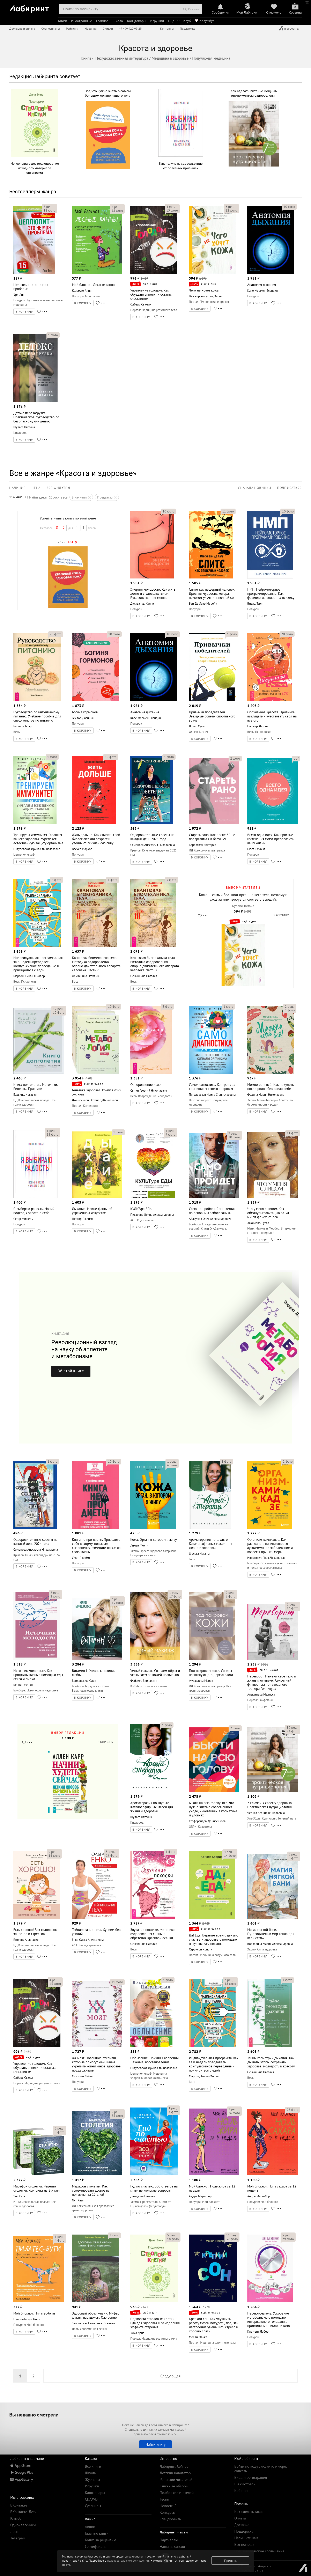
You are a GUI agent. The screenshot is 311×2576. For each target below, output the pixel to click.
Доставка (241, 2524)
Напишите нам (246, 2538)
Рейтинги (72, 28)
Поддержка (187, 28)
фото (49, 210)
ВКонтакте (18, 2505)
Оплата (240, 2518)
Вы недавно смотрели (34, 2415)
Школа (117, 21)
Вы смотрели (245, 2484)
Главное (102, 21)
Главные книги (97, 2533)
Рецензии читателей (176, 2479)
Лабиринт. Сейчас (174, 2466)
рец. (48, 206)
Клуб (187, 21)
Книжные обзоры (174, 2486)
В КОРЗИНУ (24, 311)
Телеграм (17, 2538)
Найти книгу (155, 2444)
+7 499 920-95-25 (130, 28)
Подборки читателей (177, 2492)
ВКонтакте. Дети (23, 2511)
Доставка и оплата (22, 28)
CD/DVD (91, 2499)
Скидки (108, 28)
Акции (90, 2526)
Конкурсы (168, 2512)
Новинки (91, 28)
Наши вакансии (172, 2546)
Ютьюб (15, 2518)
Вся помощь (244, 2544)
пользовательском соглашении (128, 2560)
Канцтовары (136, 21)
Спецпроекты (171, 2519)
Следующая (170, 2376)
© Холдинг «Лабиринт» (254, 2566)
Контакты (167, 28)
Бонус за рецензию (100, 2540)
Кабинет (241, 2490)
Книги (62, 21)
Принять (230, 2561)
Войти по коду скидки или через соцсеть (261, 2468)
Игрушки (157, 21)
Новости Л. (168, 2505)
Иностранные (81, 21)
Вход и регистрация (250, 2477)
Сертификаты (50, 28)
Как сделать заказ (248, 2511)
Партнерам (169, 2540)
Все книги (93, 2466)
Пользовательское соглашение (259, 2551)
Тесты (164, 2499)
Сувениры (93, 2505)
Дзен (14, 2531)
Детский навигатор (175, 2473)
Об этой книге (71, 1371)
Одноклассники (23, 2525)
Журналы (92, 2479)
